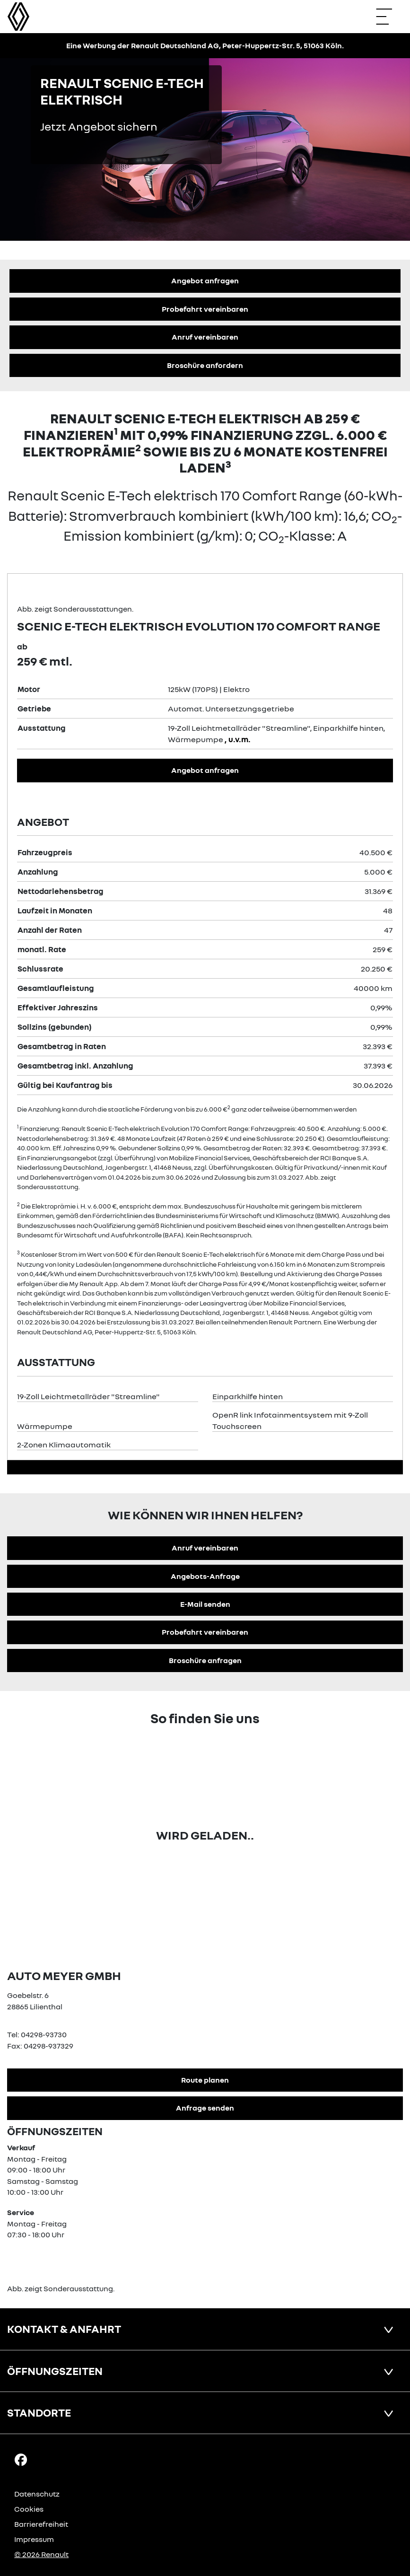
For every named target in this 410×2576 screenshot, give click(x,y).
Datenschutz (37, 2493)
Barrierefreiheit (41, 2524)
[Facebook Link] (21, 2459)
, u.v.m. (238, 739)
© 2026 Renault (41, 2554)
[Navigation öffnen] (389, 16)
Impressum (34, 2539)
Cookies (29, 2509)
